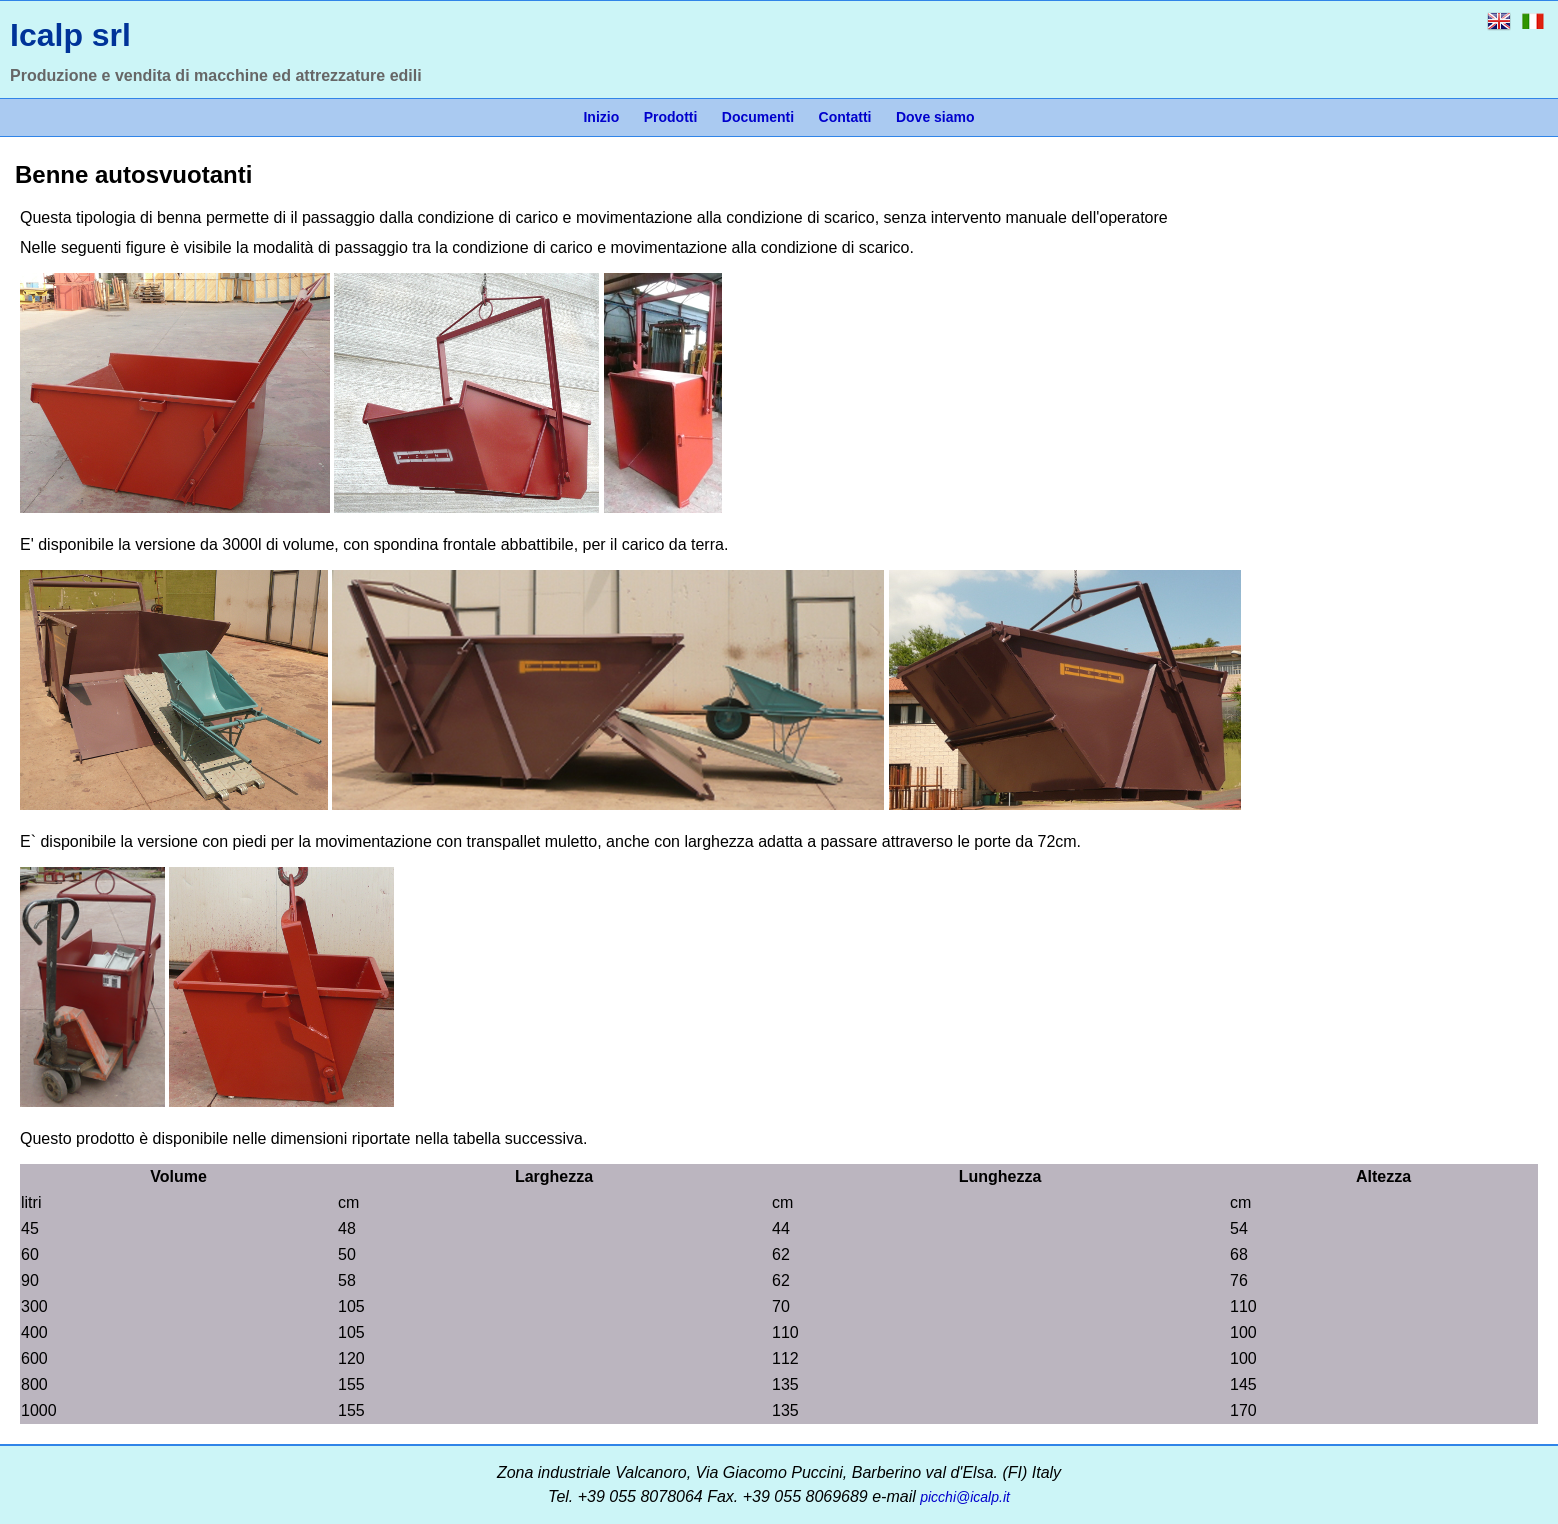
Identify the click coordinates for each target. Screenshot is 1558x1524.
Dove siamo (935, 117)
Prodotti (671, 117)
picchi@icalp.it (965, 1497)
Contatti (845, 117)
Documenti (758, 117)
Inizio (601, 117)
